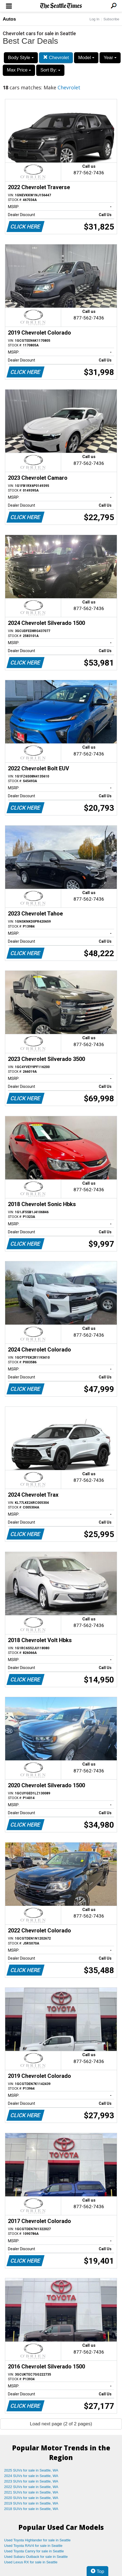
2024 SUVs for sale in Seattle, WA (31, 2476)
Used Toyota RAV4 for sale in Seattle (33, 2546)
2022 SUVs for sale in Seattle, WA (31, 2487)
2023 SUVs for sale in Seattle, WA (31, 2481)
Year (110, 57)
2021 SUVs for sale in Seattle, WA (31, 2492)
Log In (94, 19)
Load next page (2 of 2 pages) (61, 2423)
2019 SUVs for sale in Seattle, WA (31, 2503)
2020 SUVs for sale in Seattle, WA (31, 2498)
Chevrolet (56, 57)
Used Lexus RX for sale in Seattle (30, 2562)
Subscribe (111, 19)
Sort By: (50, 70)
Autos (9, 19)
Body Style (21, 57)
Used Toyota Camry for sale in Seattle (34, 2551)
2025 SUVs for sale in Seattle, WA (31, 2470)
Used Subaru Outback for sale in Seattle (36, 2557)
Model (86, 57)
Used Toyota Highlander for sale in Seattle (37, 2540)
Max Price (19, 70)
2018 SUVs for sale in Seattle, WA (31, 2509)
